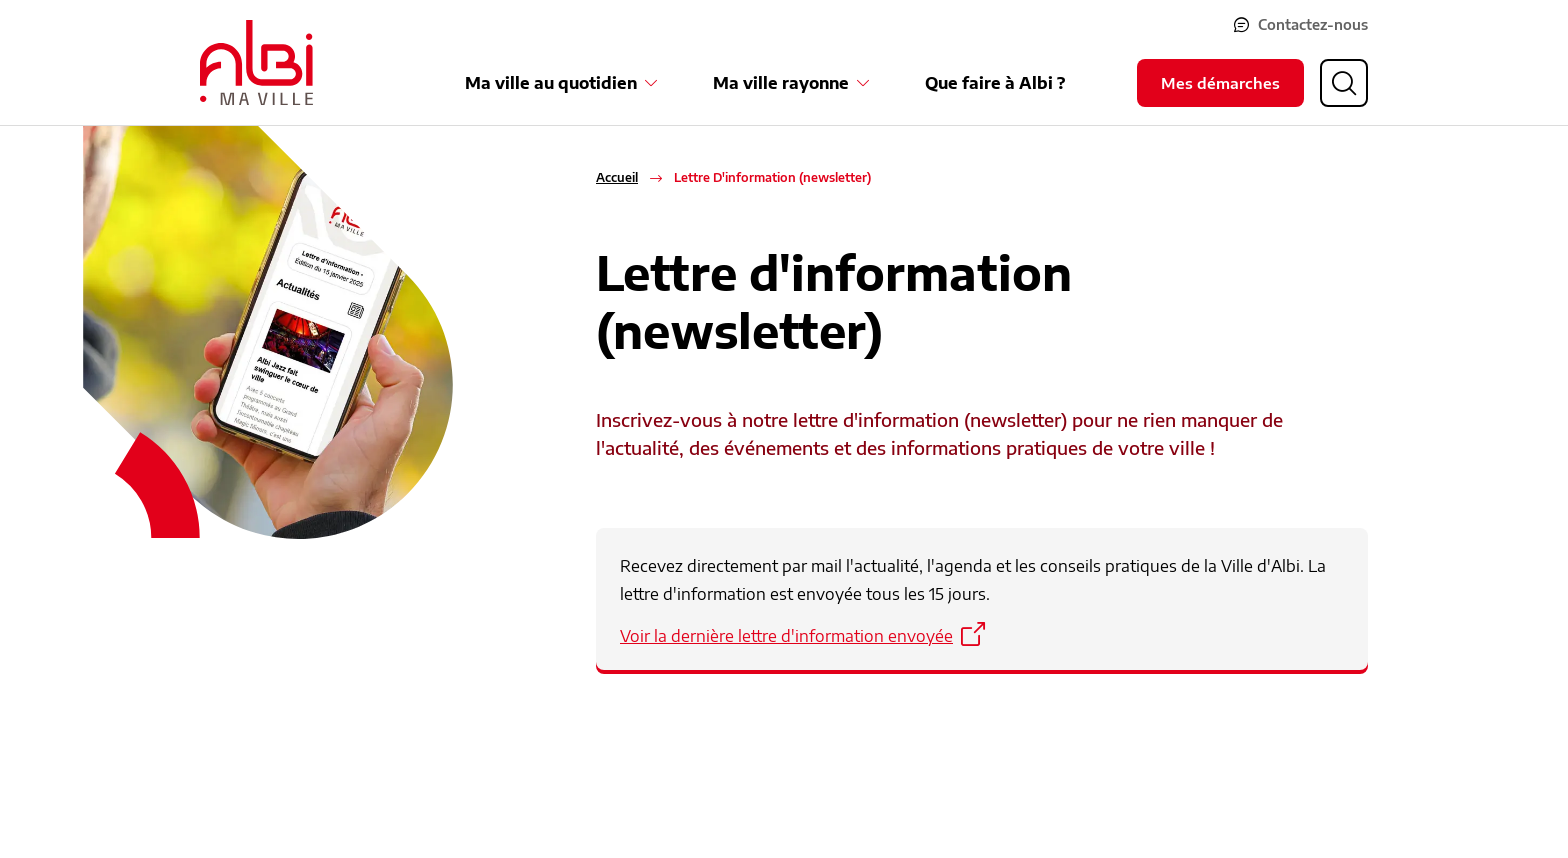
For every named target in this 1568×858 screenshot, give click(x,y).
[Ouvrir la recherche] (1344, 83)
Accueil (617, 177)
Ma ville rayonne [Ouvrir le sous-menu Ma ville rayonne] (781, 83)
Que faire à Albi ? (995, 83)
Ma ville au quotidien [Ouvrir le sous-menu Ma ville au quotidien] (551, 83)
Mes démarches (1220, 83)
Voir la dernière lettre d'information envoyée (786, 636)
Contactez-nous (1313, 24)
